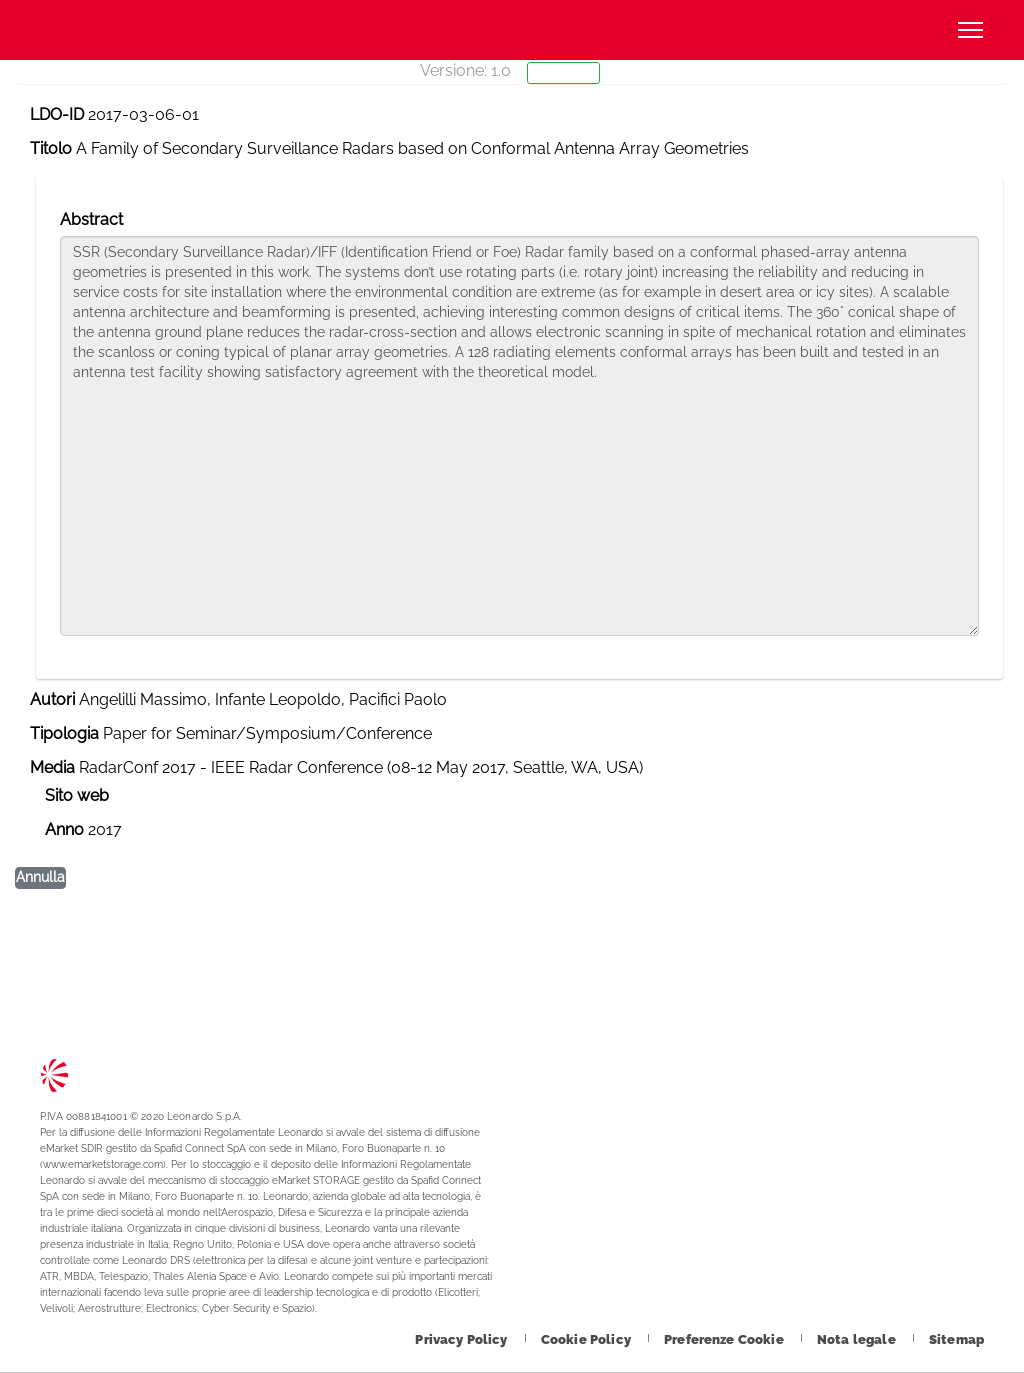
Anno (64, 829)
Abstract (91, 219)
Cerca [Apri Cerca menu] (905, 30)
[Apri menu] (970, 30)
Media (52, 767)
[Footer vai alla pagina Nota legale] (858, 1339)
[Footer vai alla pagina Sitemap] (956, 1339)
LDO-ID (57, 114)
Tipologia (64, 733)
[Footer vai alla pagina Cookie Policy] (587, 1339)
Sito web (77, 795)
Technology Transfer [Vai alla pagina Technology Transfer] (115, 30)
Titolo (51, 148)
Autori (52, 699)
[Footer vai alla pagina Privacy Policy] (462, 1339)
